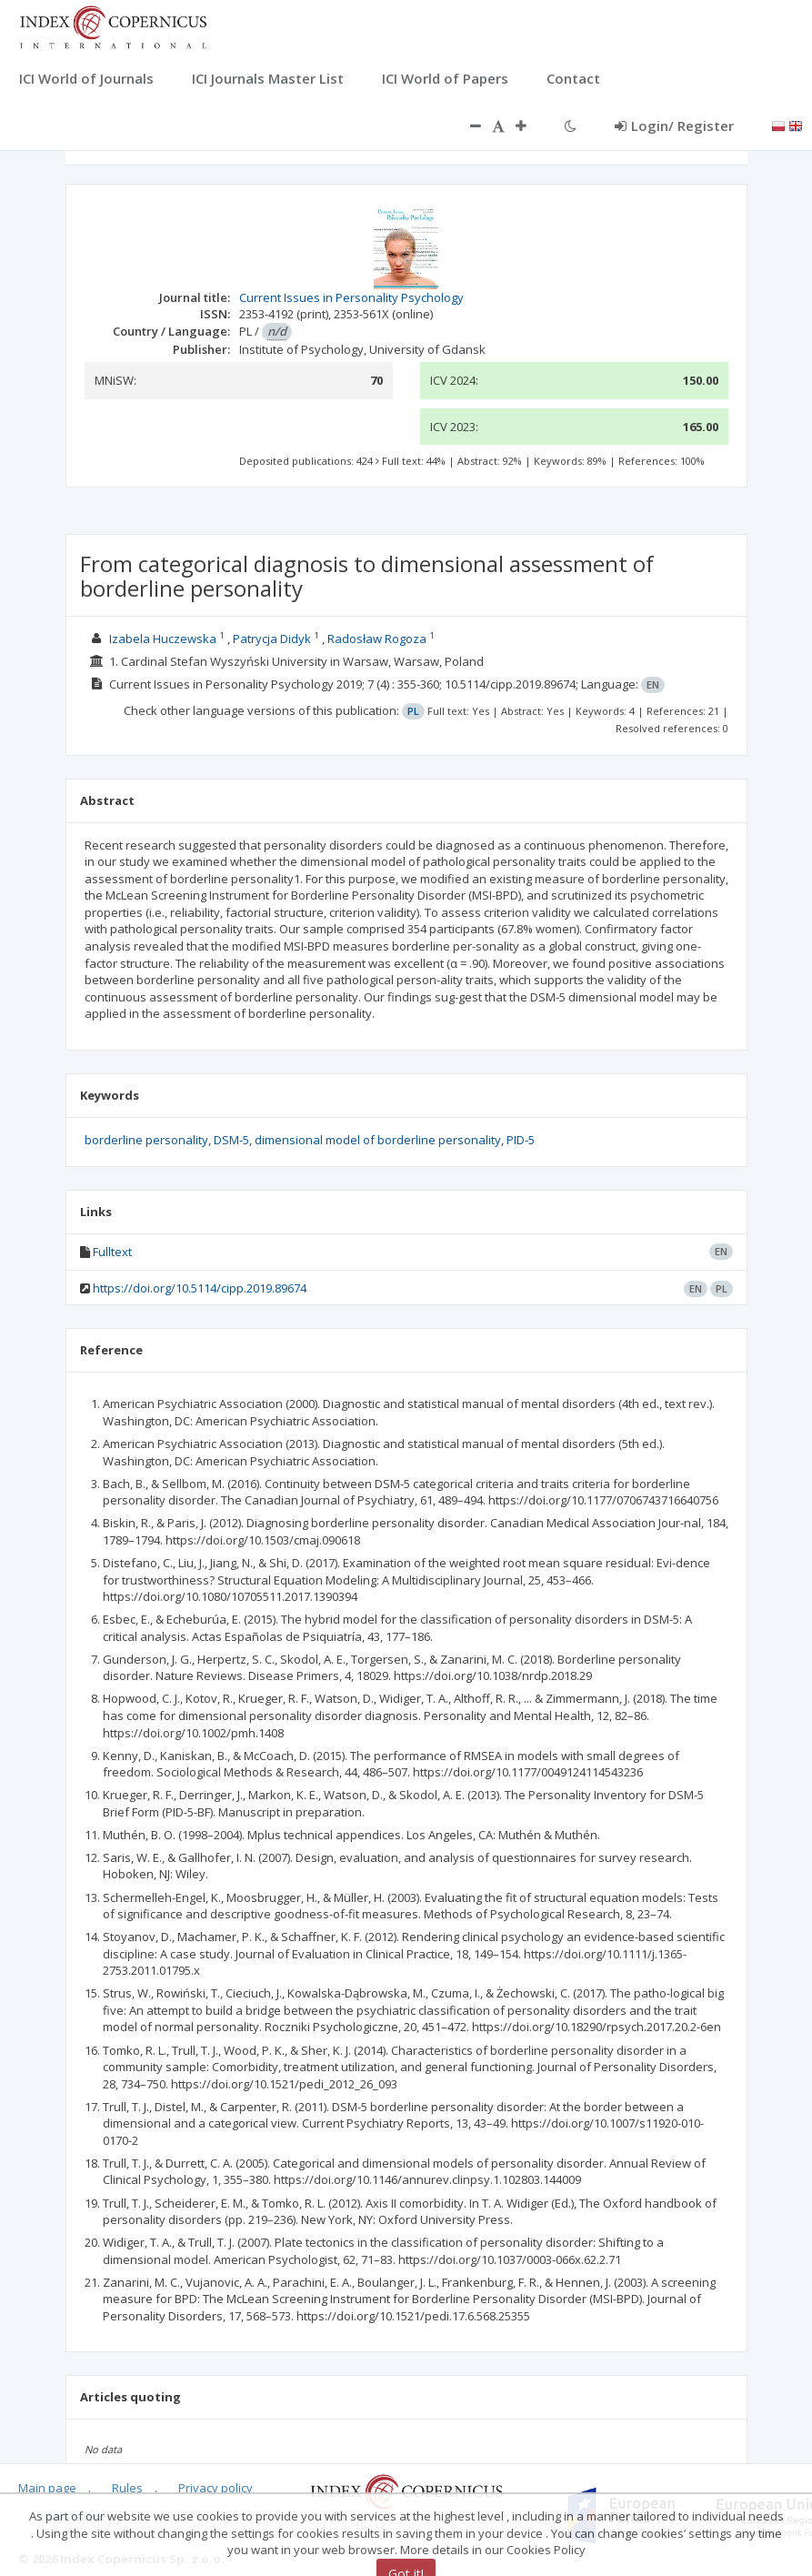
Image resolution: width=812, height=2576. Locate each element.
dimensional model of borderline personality (378, 1140)
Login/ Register (674, 125)
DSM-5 (231, 1140)
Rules (127, 2488)
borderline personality (146, 1140)
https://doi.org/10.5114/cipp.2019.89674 (199, 1288)
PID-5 (520, 1140)
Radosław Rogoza (376, 638)
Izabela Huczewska (162, 638)
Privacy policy (215, 2488)
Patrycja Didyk (272, 638)
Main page (47, 2488)
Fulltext (112, 1251)
